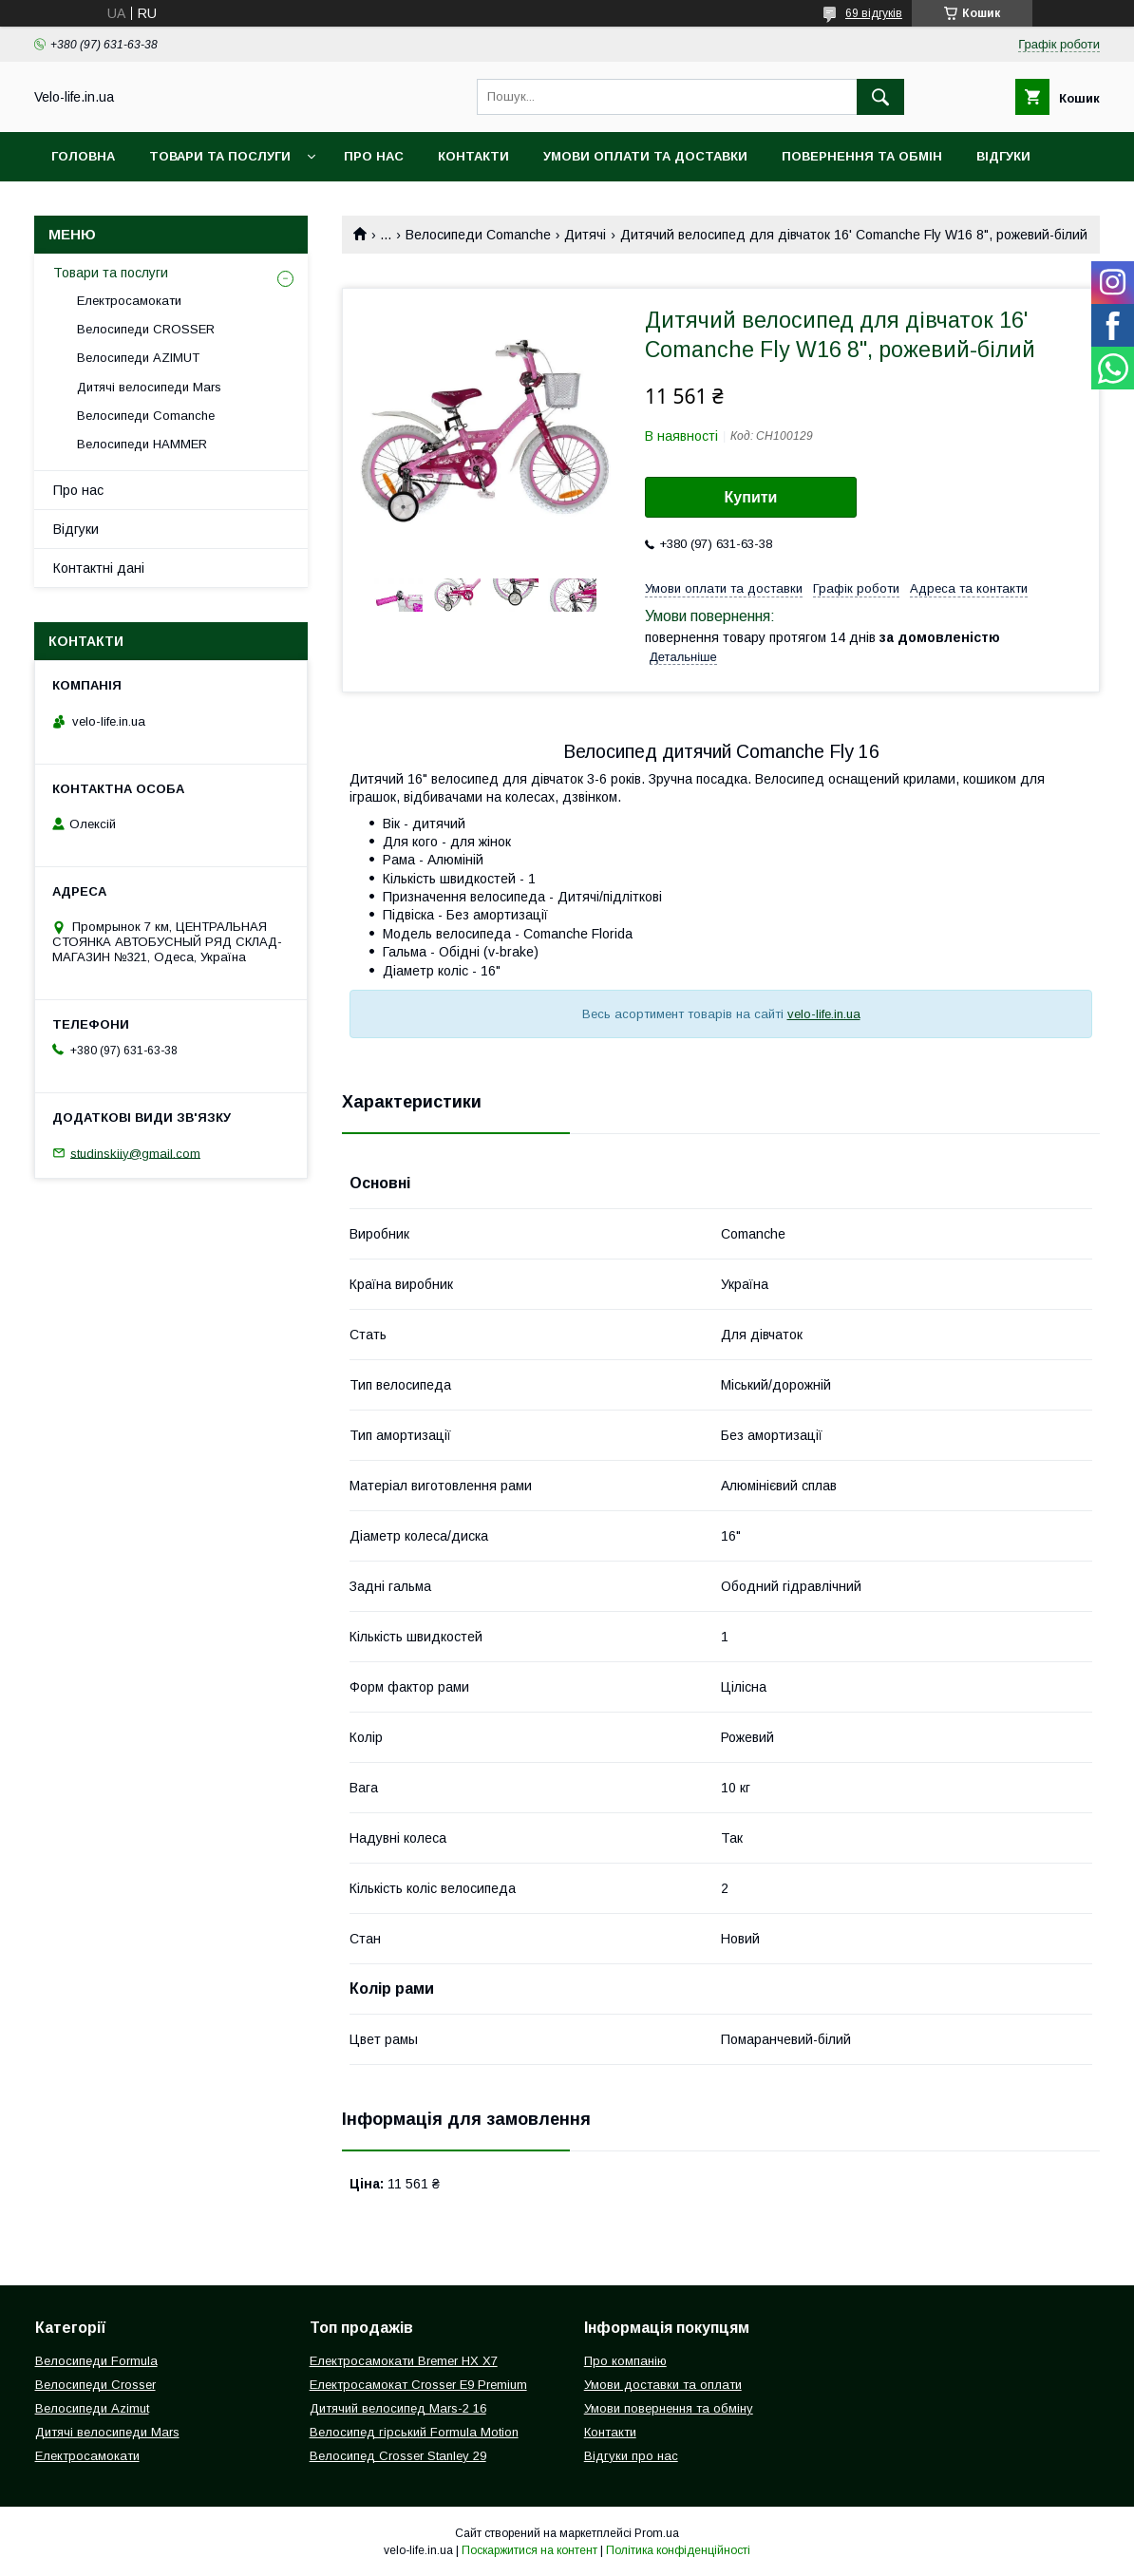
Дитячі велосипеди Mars (149, 387)
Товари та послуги (220, 156)
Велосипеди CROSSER (146, 329)
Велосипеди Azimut (92, 2408)
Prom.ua (656, 2533)
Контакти (473, 156)
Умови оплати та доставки (645, 156)
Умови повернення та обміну (668, 2408)
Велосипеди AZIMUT (138, 357)
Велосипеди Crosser (95, 2384)
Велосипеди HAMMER (142, 444)
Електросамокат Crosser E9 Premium (418, 2384)
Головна (83, 156)
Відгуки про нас (631, 2456)
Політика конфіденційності (678, 2550)
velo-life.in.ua (823, 1014)
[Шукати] (880, 97)
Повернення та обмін (862, 156)
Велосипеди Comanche (478, 234)
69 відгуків (873, 13)
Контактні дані (98, 568)
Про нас (374, 156)
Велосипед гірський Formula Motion (414, 2432)
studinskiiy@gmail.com (135, 1153)
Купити (751, 497)
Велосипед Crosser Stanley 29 (398, 2456)
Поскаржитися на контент (529, 2550)
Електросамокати (129, 301)
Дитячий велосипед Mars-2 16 (398, 2408)
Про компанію (625, 2361)
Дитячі (585, 234)
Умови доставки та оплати (663, 2384)
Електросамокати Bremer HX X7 (404, 2361)
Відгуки (1003, 156)
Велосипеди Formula (96, 2361)
